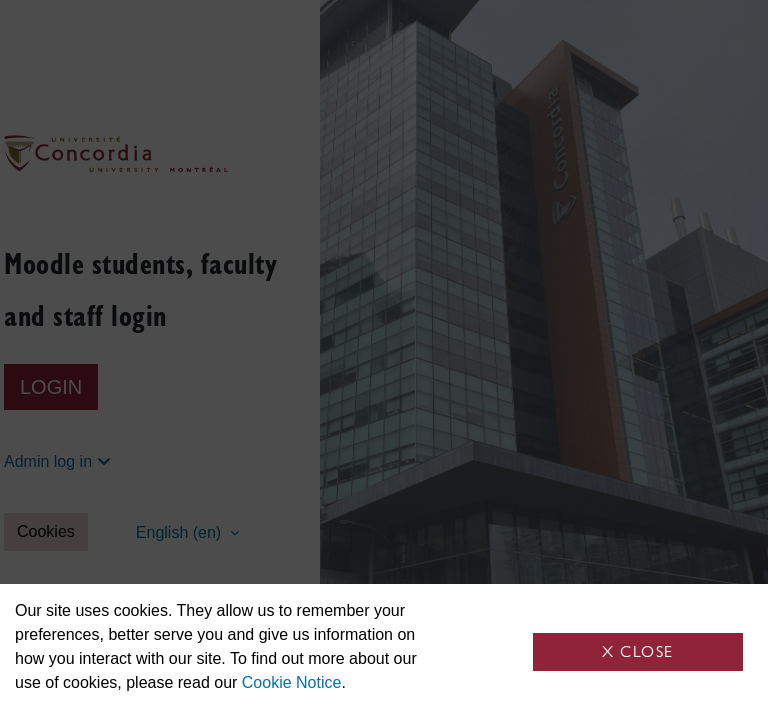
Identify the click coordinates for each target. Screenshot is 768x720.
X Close (638, 651)
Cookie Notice (292, 682)
